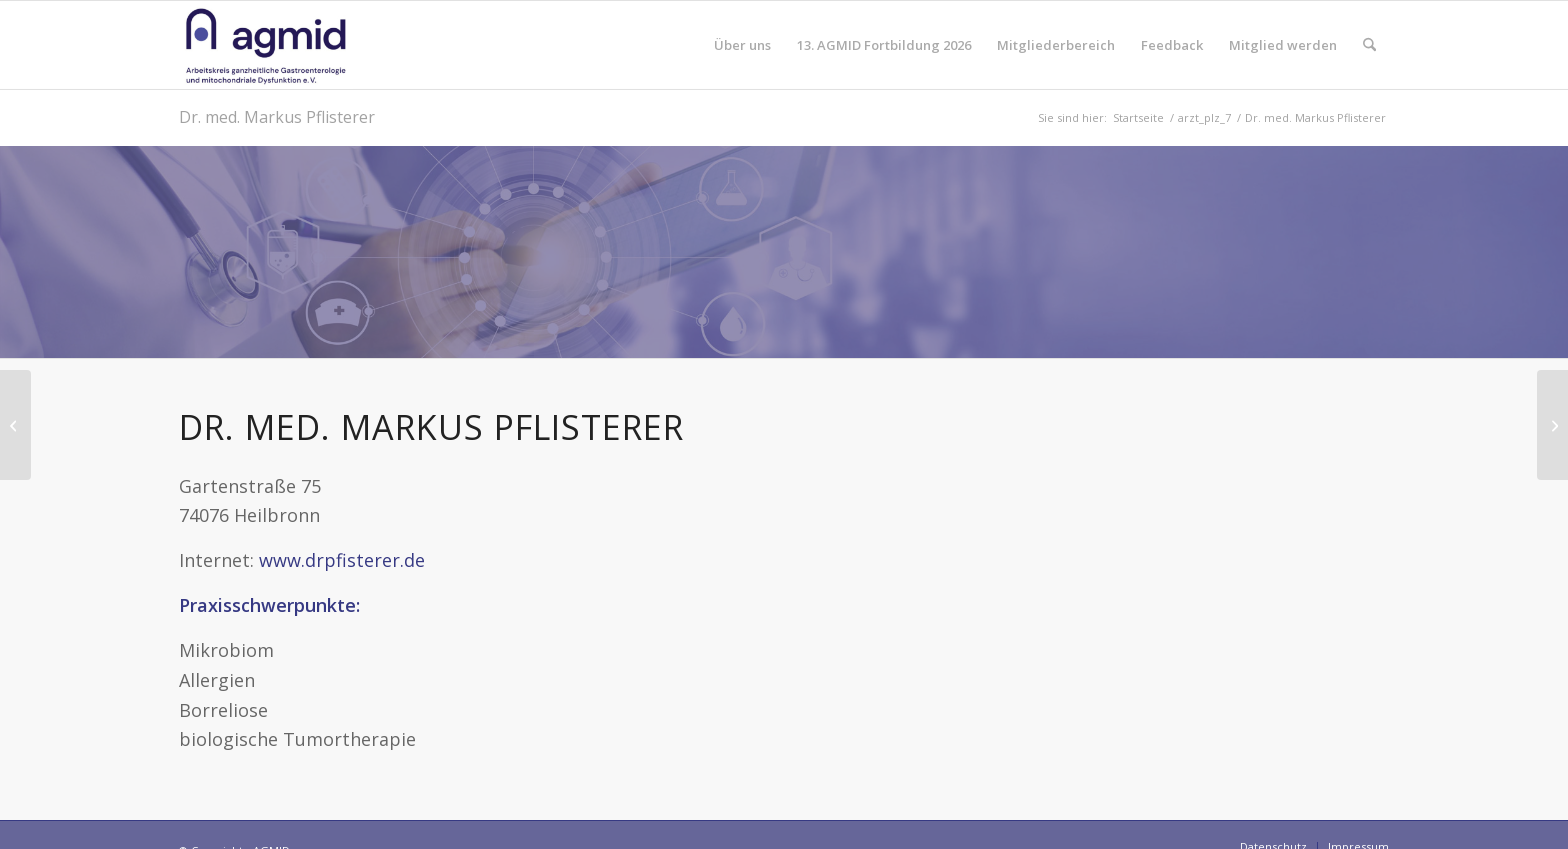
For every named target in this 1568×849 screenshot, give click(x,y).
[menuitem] (742, 45)
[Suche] (1369, 45)
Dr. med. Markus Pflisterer (277, 117)
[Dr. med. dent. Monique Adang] (15, 425)
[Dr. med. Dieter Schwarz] (1552, 425)
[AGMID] (266, 45)
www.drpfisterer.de (342, 560)
